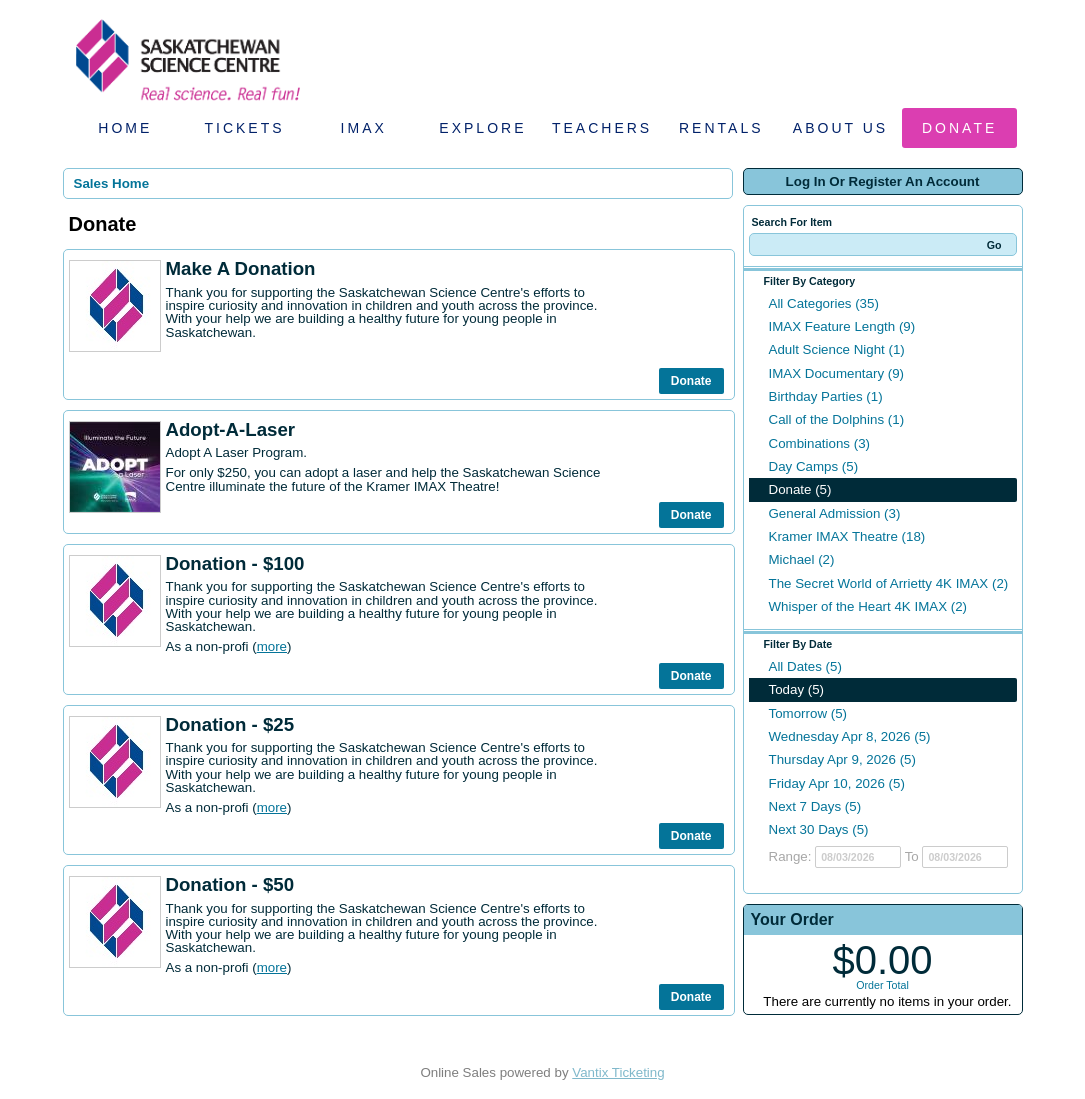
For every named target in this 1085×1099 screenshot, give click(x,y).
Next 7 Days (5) (815, 806)
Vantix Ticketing (618, 1072)
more (272, 646)
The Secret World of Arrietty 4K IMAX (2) (889, 583)
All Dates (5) (805, 666)
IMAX (364, 128)
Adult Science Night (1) (837, 349)
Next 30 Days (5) (819, 829)
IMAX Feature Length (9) (842, 326)
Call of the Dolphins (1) (837, 419)
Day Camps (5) (814, 466)
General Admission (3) (835, 513)
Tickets (244, 128)
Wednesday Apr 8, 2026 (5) (850, 736)
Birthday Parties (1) (826, 396)
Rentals (721, 128)
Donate (959, 128)
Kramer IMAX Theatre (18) (847, 536)
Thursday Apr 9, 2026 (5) (842, 759)
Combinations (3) (819, 443)
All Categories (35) (824, 303)
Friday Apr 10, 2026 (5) (837, 783)
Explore (482, 128)
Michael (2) (802, 559)
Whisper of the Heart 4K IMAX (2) (868, 606)
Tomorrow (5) (808, 713)
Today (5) (797, 689)
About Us (840, 128)
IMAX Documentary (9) (837, 373)
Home (125, 128)
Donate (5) (800, 489)
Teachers (602, 128)
